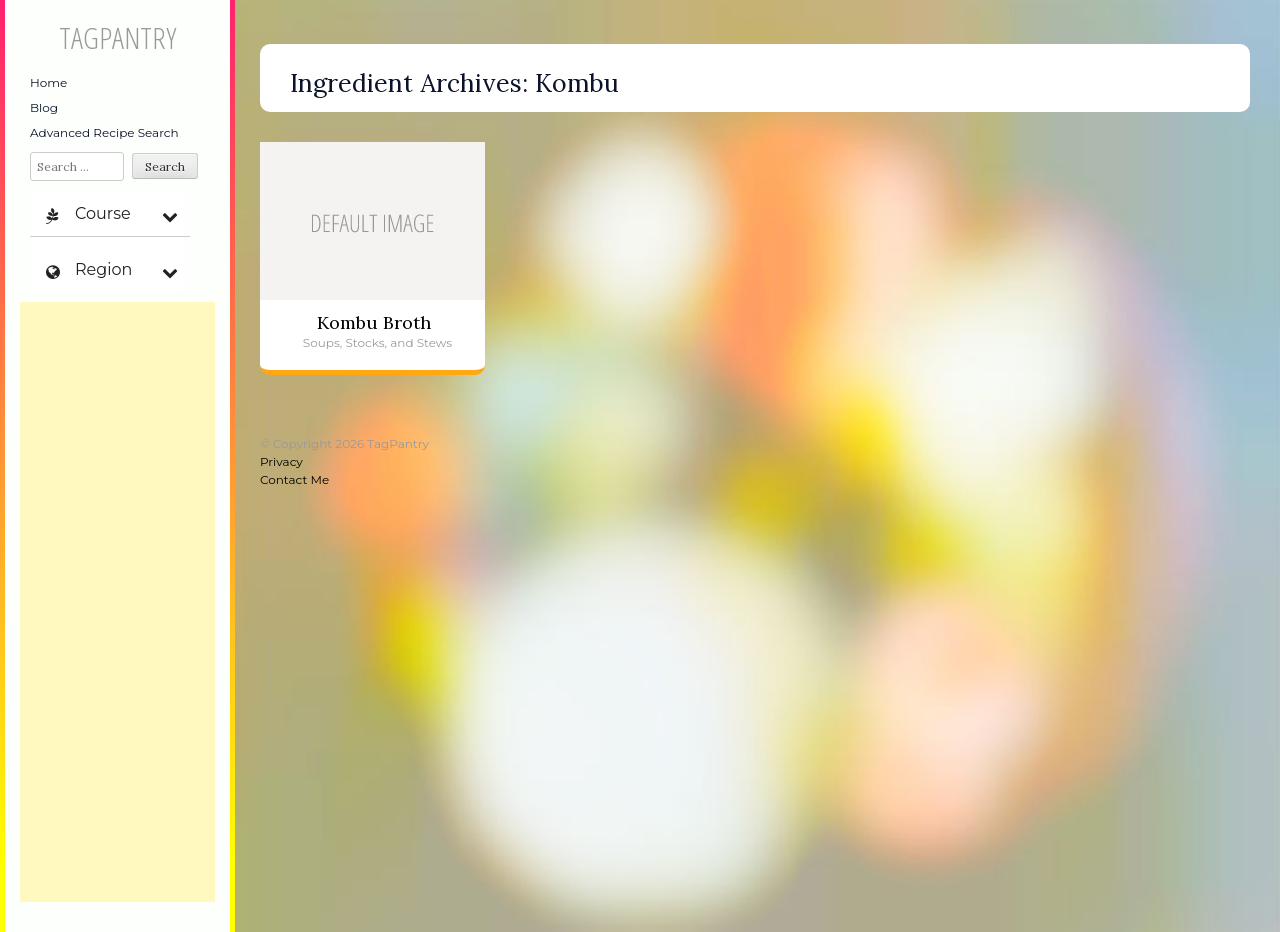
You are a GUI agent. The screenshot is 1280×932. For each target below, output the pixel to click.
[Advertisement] (117, 602)
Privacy (281, 461)
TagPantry (117, 37)
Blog (44, 107)
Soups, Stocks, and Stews (377, 342)
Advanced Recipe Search (104, 132)
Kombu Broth (374, 322)
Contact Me (294, 479)
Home (48, 82)
